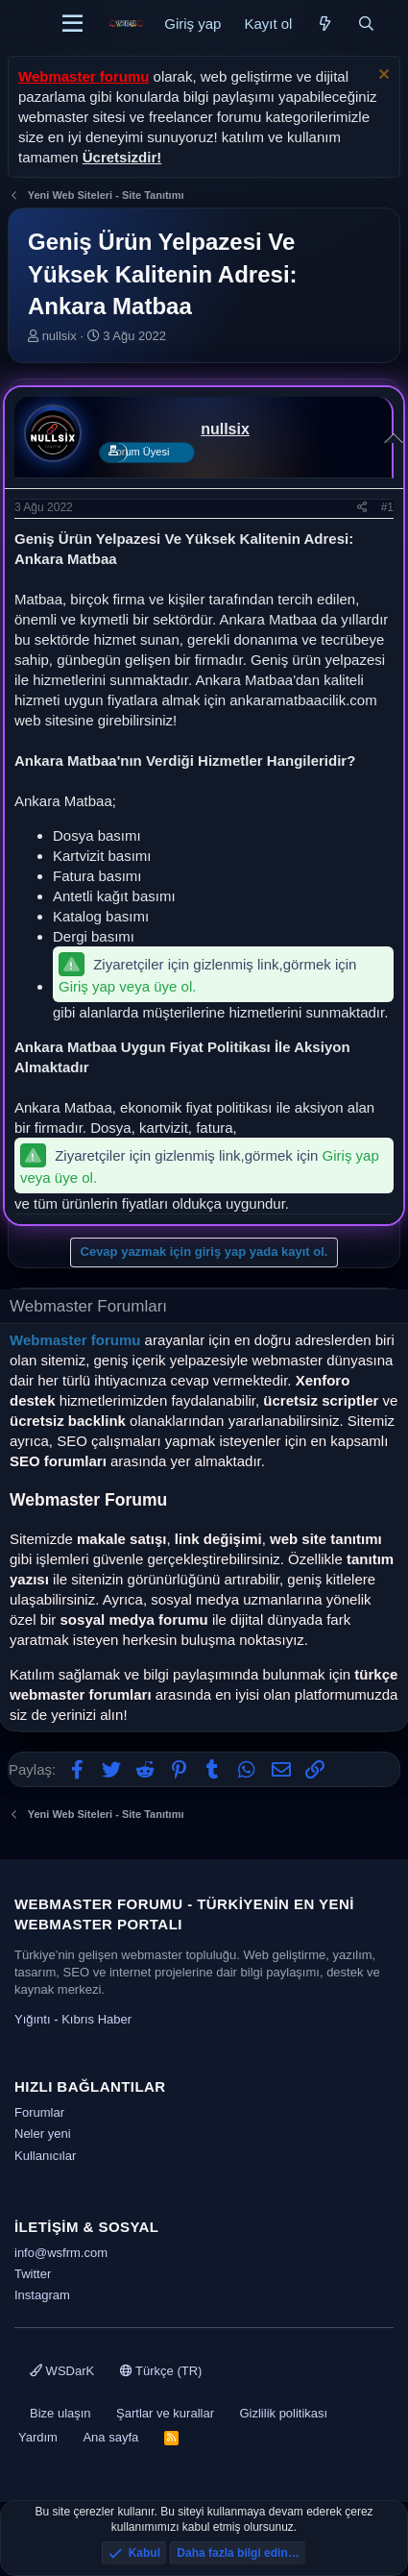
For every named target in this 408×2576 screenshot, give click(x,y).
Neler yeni (42, 2133)
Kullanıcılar (45, 2155)
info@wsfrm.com (61, 2252)
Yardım (38, 2437)
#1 (387, 507)
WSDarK (62, 2371)
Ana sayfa (110, 2437)
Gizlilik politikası (283, 2413)
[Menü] (72, 24)
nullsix (59, 336)
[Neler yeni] (324, 23)
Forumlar (39, 2112)
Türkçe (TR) (161, 2371)
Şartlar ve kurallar (165, 2413)
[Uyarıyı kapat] (381, 76)
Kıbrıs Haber (96, 2019)
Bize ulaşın (60, 2413)
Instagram (42, 2295)
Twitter (32, 2274)
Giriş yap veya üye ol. (127, 986)
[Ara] (366, 23)
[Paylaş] (362, 508)
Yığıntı (32, 2019)
